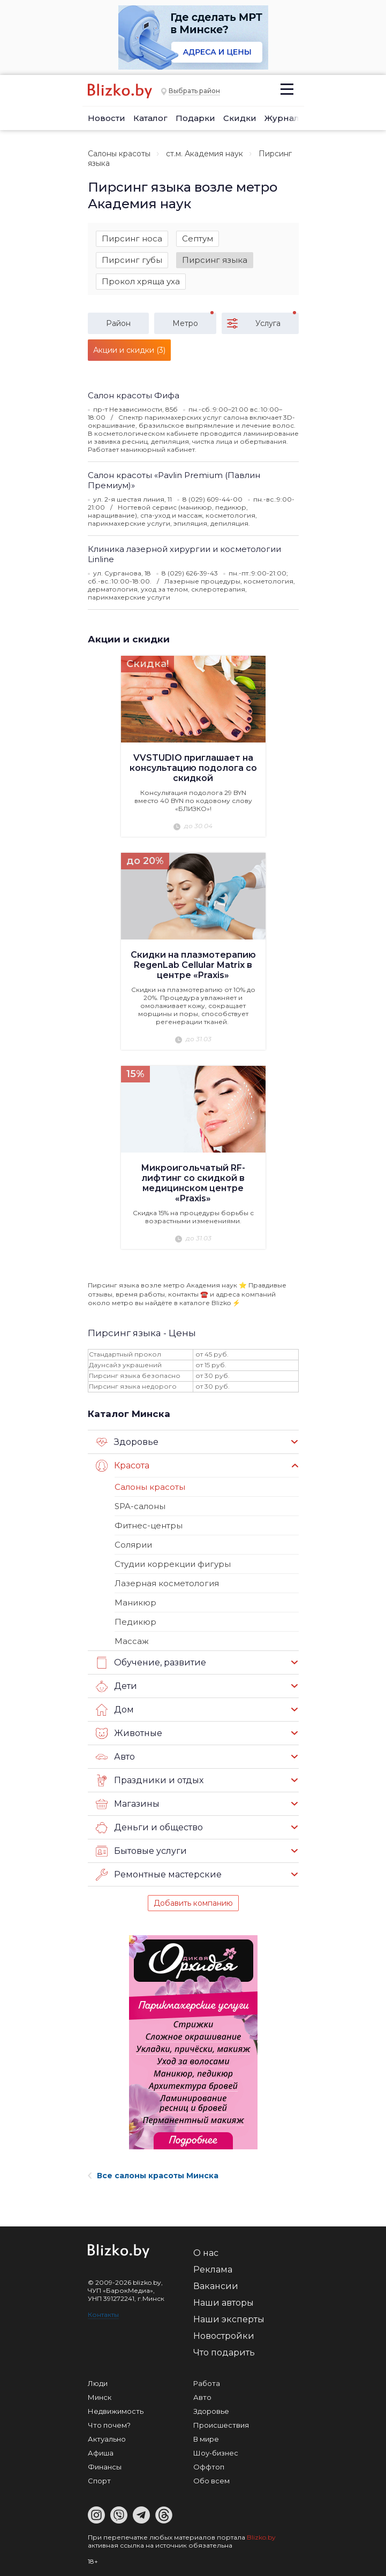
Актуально (107, 2439)
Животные (129, 1733)
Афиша (100, 2453)
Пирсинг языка (214, 260)
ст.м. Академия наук (204, 153)
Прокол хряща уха (141, 281)
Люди (98, 2383)
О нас (205, 2253)
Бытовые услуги (141, 1851)
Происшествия (221, 2425)
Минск (99, 2397)
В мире (206, 2439)
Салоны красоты (119, 153)
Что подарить (224, 2352)
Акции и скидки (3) (129, 350)
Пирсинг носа (132, 238)
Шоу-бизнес (215, 2453)
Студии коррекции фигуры (173, 1564)
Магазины (128, 1804)
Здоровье (127, 1442)
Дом (115, 1710)
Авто (115, 1757)
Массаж (132, 1641)
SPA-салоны (140, 1506)
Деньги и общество (149, 1827)
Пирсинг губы (132, 260)
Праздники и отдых (149, 1780)
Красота (122, 1466)
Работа (206, 2383)
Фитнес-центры (149, 1525)
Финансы (105, 2467)
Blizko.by (261, 2537)
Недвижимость (115, 2411)
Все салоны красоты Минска (153, 2175)
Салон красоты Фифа (133, 395)
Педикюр (135, 1622)
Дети (116, 1686)
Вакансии (215, 2286)
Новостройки (223, 2336)
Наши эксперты (228, 2319)
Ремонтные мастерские (159, 1875)
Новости (106, 118)
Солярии (133, 1545)
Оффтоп (208, 2467)
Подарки (195, 118)
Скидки (239, 118)
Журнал (281, 118)
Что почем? (109, 2425)
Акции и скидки (129, 639)
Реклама (212, 2269)
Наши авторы (223, 2303)
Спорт (99, 2480)
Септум (197, 238)
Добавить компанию (193, 1903)
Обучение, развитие (151, 1663)
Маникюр (135, 1602)
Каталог (150, 118)
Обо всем (211, 2480)
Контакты (103, 2314)
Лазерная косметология (167, 1583)
